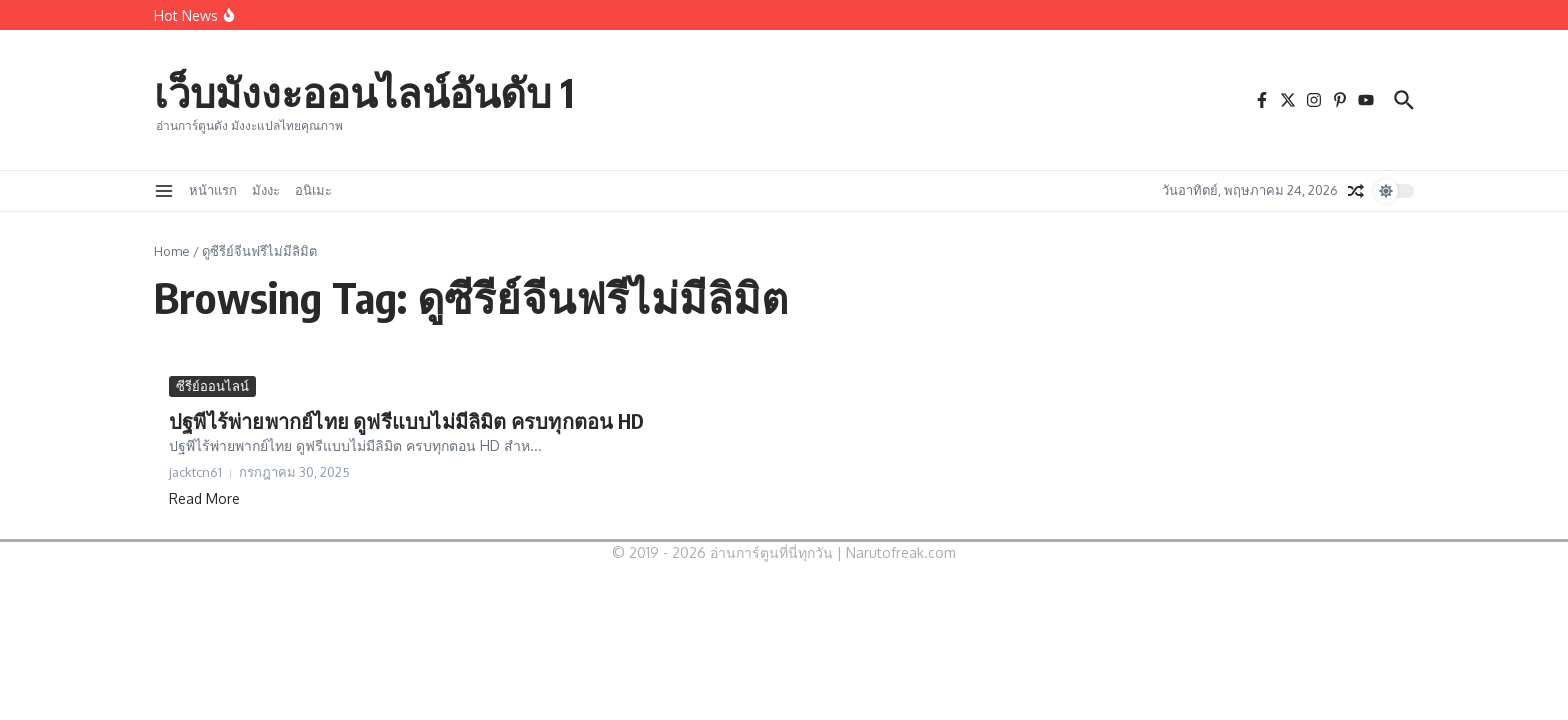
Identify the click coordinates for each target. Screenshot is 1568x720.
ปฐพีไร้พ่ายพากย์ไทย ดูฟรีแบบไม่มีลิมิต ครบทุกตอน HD (406, 420)
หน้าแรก (213, 190)
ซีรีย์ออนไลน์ (212, 386)
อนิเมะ (313, 190)
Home (172, 251)
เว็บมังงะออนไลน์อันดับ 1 (364, 92)
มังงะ (266, 190)
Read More (204, 498)
